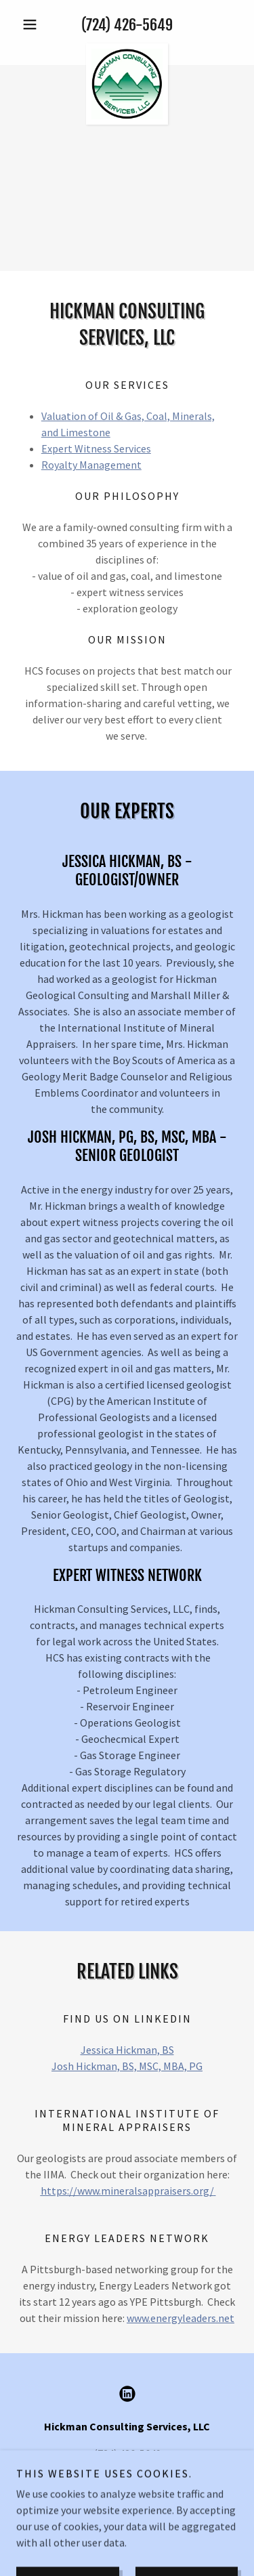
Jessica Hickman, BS (127, 2049)
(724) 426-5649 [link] (127, 25)
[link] (127, 48)
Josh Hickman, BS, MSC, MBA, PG (127, 2066)
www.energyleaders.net (180, 2318)
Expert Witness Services (96, 448)
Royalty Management (91, 464)
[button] (32, 24)
